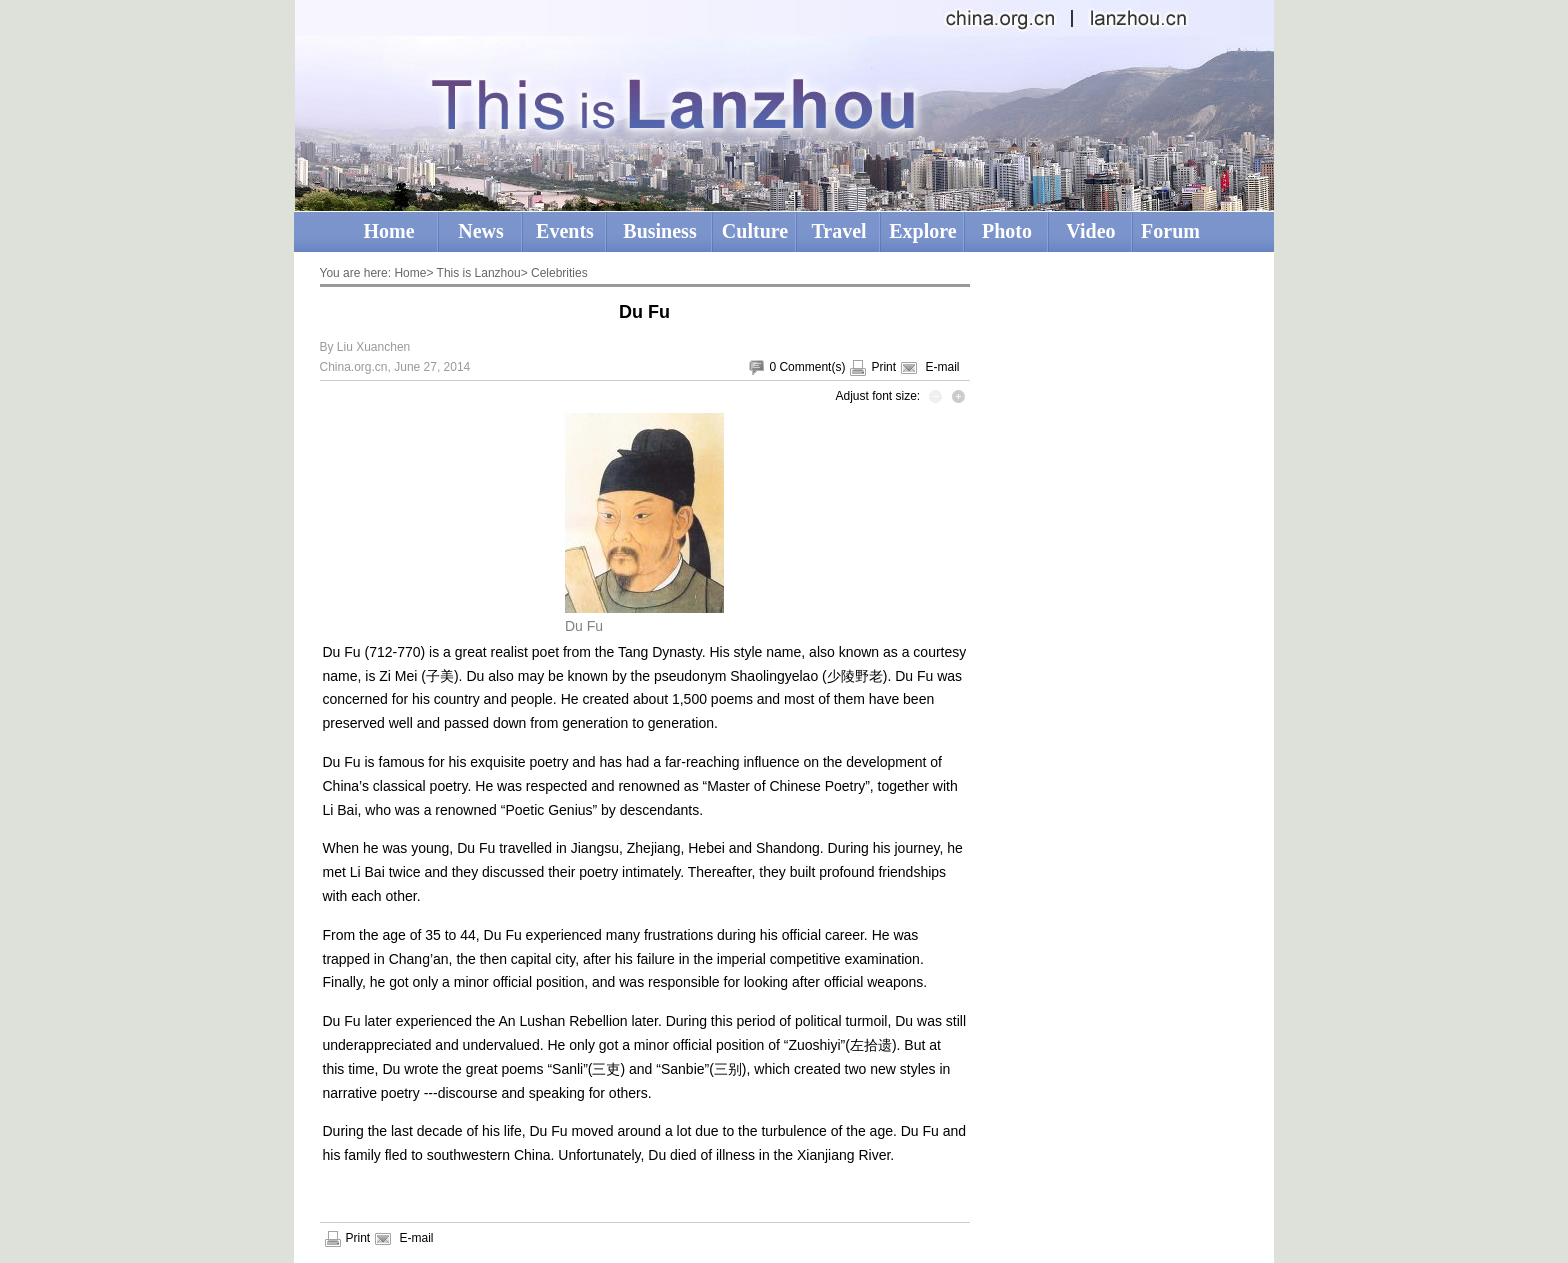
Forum (1170, 231)
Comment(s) (812, 367)
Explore (922, 231)
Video (1090, 231)
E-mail (942, 367)
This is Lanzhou (479, 273)
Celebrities (559, 273)
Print (883, 367)
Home (388, 231)
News (481, 231)
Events (565, 231)
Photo (1007, 231)
